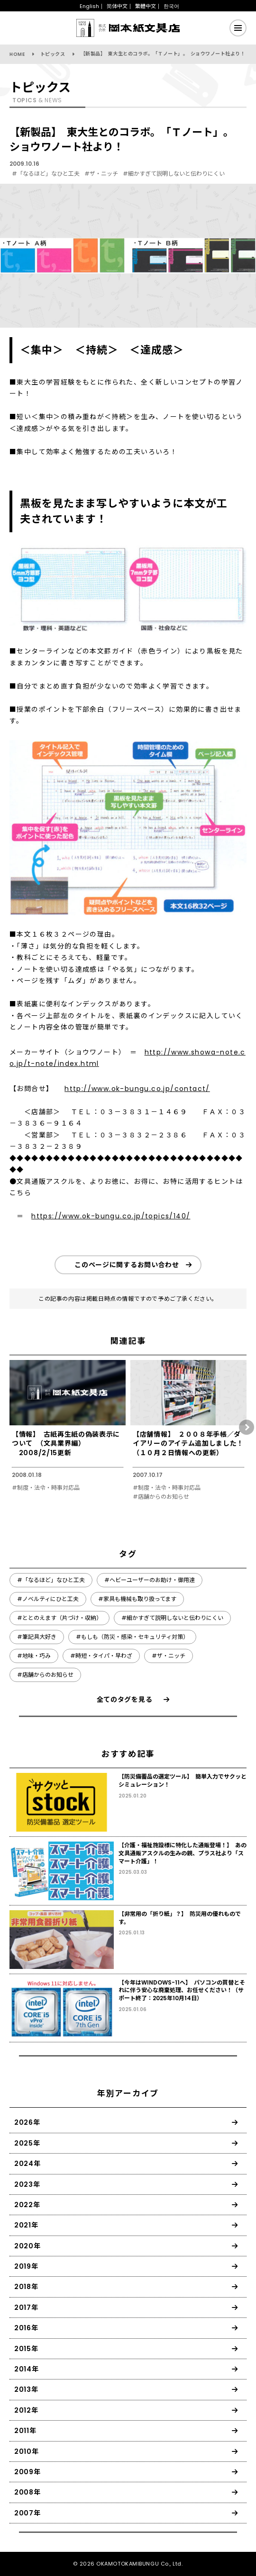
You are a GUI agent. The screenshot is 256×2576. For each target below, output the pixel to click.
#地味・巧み (34, 1656)
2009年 (27, 2472)
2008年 (27, 2492)
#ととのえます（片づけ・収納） (59, 1618)
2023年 (27, 2184)
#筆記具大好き (36, 1637)
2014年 (26, 2369)
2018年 (26, 2286)
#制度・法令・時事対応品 (46, 1488)
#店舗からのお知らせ (161, 1497)
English (89, 6)
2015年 (26, 2348)
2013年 (26, 2389)
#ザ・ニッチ (101, 174)
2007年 (27, 2513)
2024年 (27, 2163)
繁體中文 (145, 6)
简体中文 (117, 6)
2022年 (27, 2204)
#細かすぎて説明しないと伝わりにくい (174, 174)
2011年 (25, 2430)
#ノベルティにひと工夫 (48, 1599)
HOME (17, 54)
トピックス (52, 54)
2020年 (27, 2246)
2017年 (26, 2307)
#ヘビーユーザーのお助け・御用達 (149, 1580)
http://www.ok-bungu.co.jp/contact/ (137, 1088)
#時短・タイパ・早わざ (101, 1656)
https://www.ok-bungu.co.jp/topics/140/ (110, 1216)
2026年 (27, 2122)
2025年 (27, 2143)
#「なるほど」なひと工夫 (46, 174)
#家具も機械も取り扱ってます (137, 1599)
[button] (246, 1427)
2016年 (26, 2328)
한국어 (171, 6)
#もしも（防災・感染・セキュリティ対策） (132, 1637)
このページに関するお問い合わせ (126, 1265)
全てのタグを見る (125, 1699)
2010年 (26, 2451)
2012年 (26, 2410)
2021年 (26, 2225)
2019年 (26, 2266)
